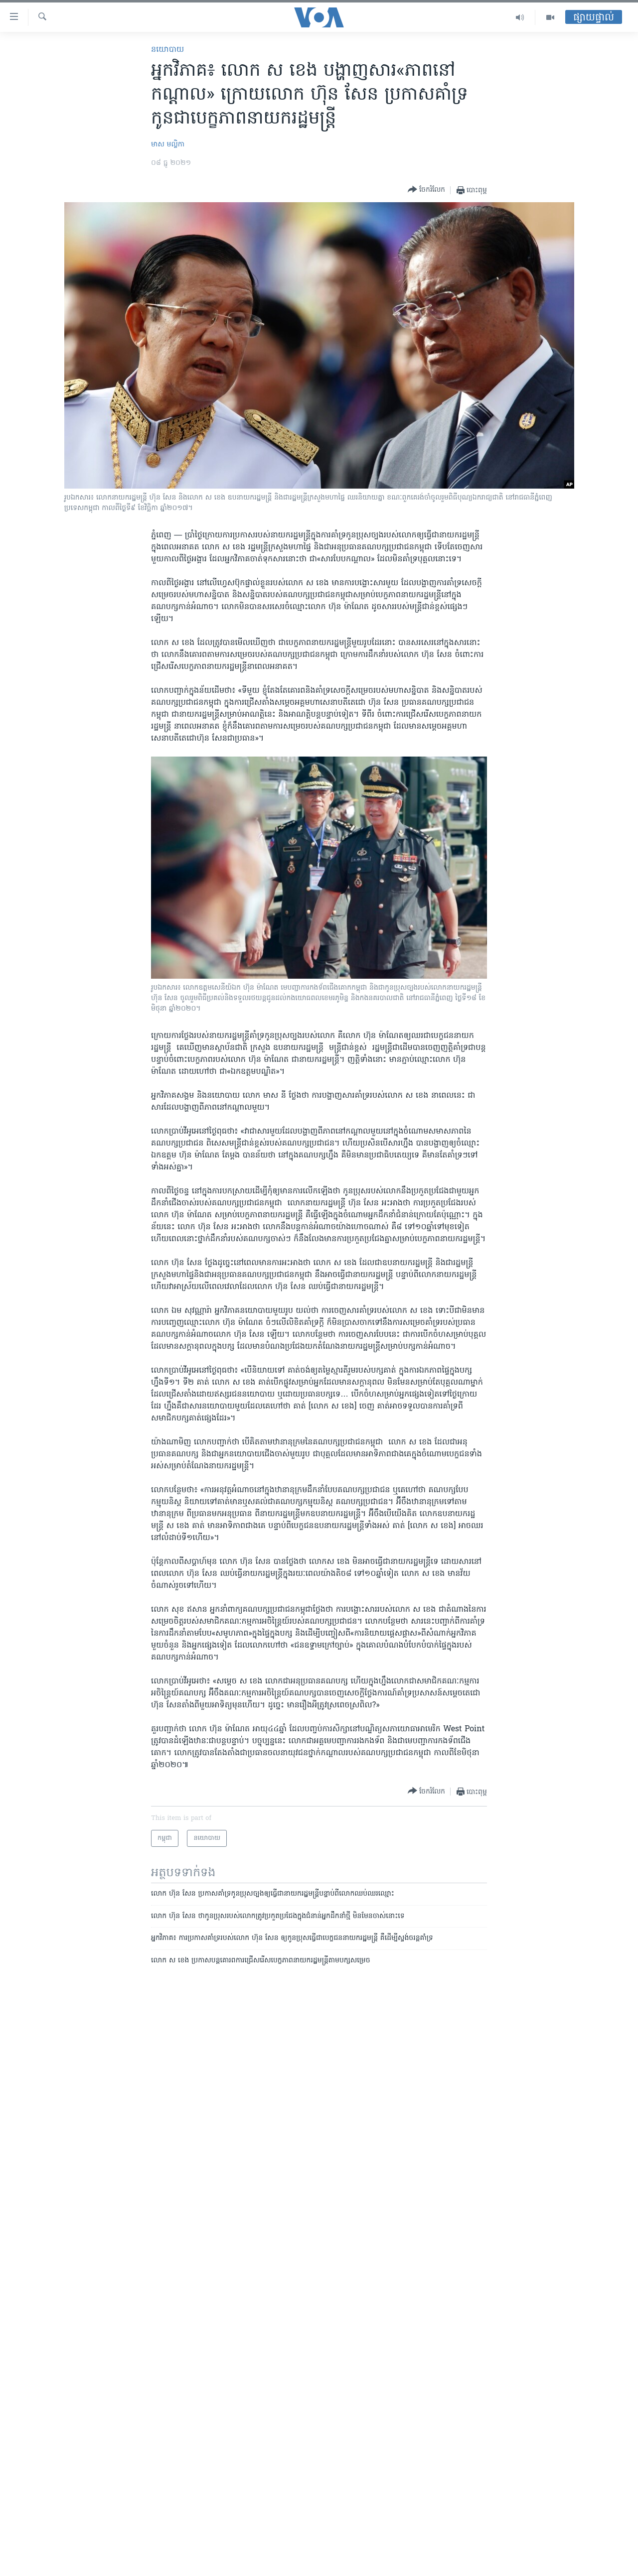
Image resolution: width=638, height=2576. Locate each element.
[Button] (426, 190)
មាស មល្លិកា (167, 144)
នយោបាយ (167, 50)
